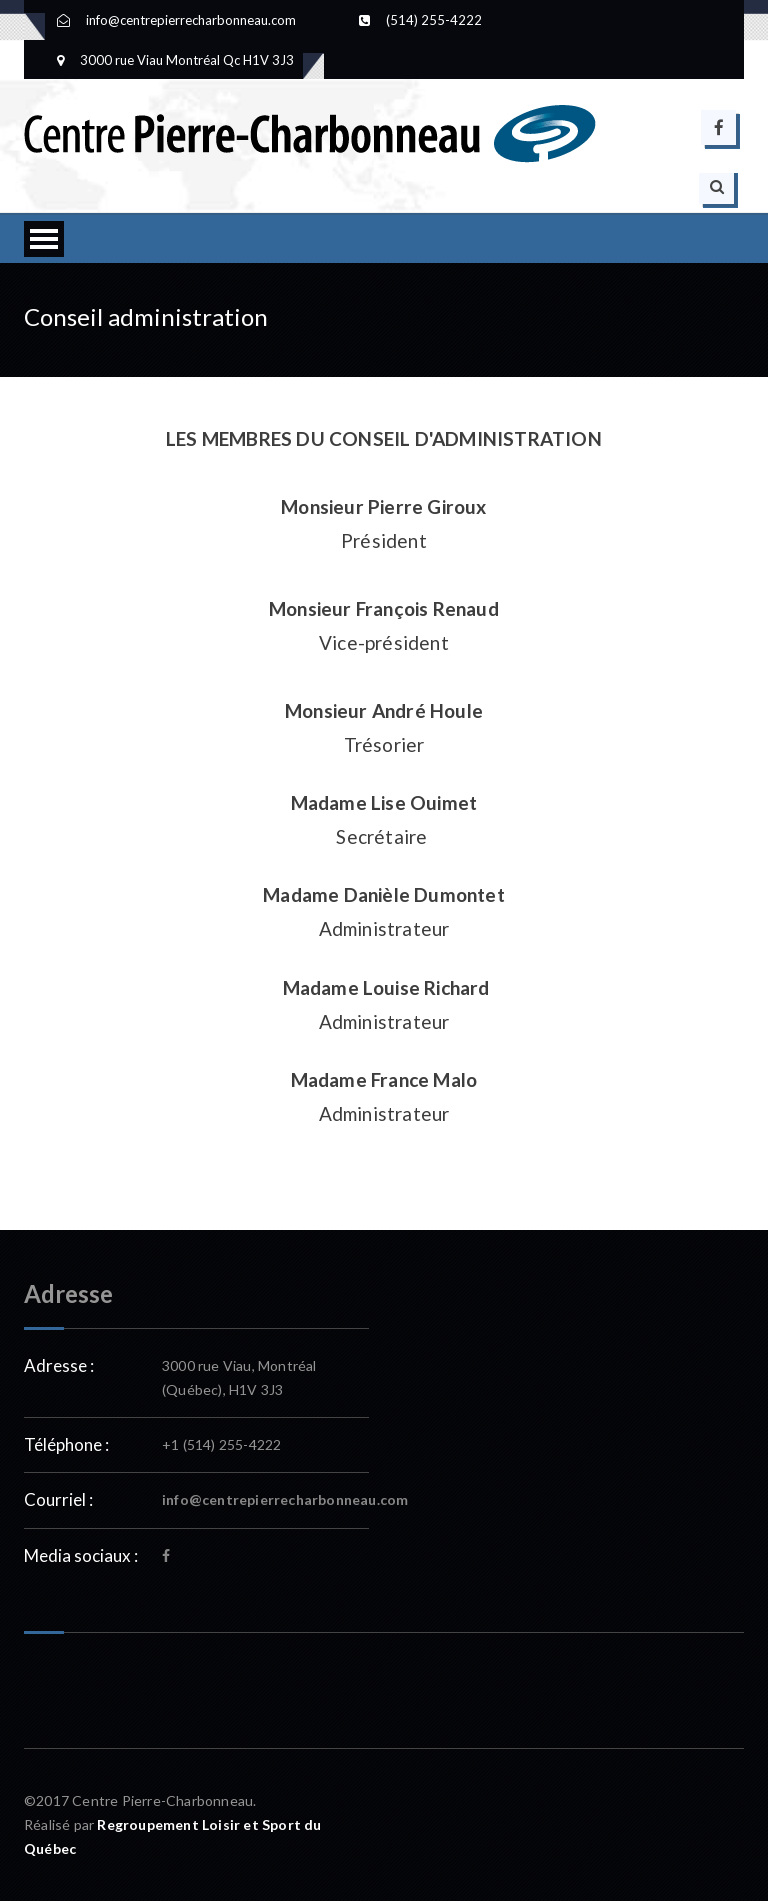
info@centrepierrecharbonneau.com (285, 1499)
